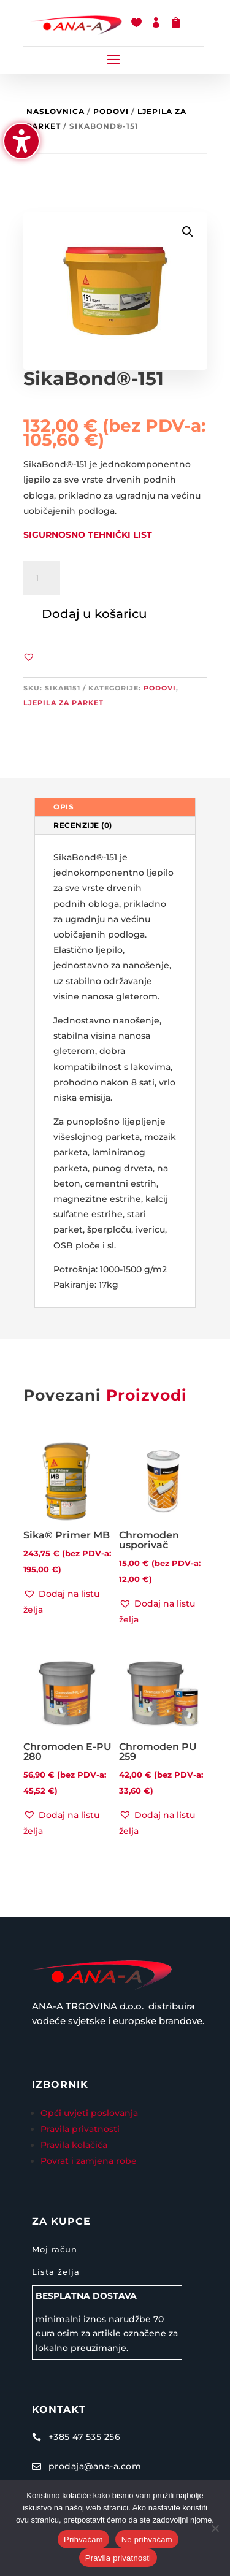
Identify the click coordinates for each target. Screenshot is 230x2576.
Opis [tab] (63, 806)
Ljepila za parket (63, 702)
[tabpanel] (115, 1071)
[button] (113, 59)
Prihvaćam (83, 2539)
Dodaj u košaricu (94, 613)
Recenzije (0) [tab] (82, 825)
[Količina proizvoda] (41, 578)
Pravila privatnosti (80, 2129)
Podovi (111, 111)
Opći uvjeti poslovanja (90, 2113)
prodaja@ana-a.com (95, 2466)
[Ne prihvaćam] (215, 2528)
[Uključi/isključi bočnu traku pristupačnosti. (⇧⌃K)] (21, 141)
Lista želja (56, 2272)
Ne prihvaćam (146, 2539)
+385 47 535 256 (84, 2436)
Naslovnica (55, 111)
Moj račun (54, 2249)
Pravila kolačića (73, 2144)
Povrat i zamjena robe (88, 2160)
